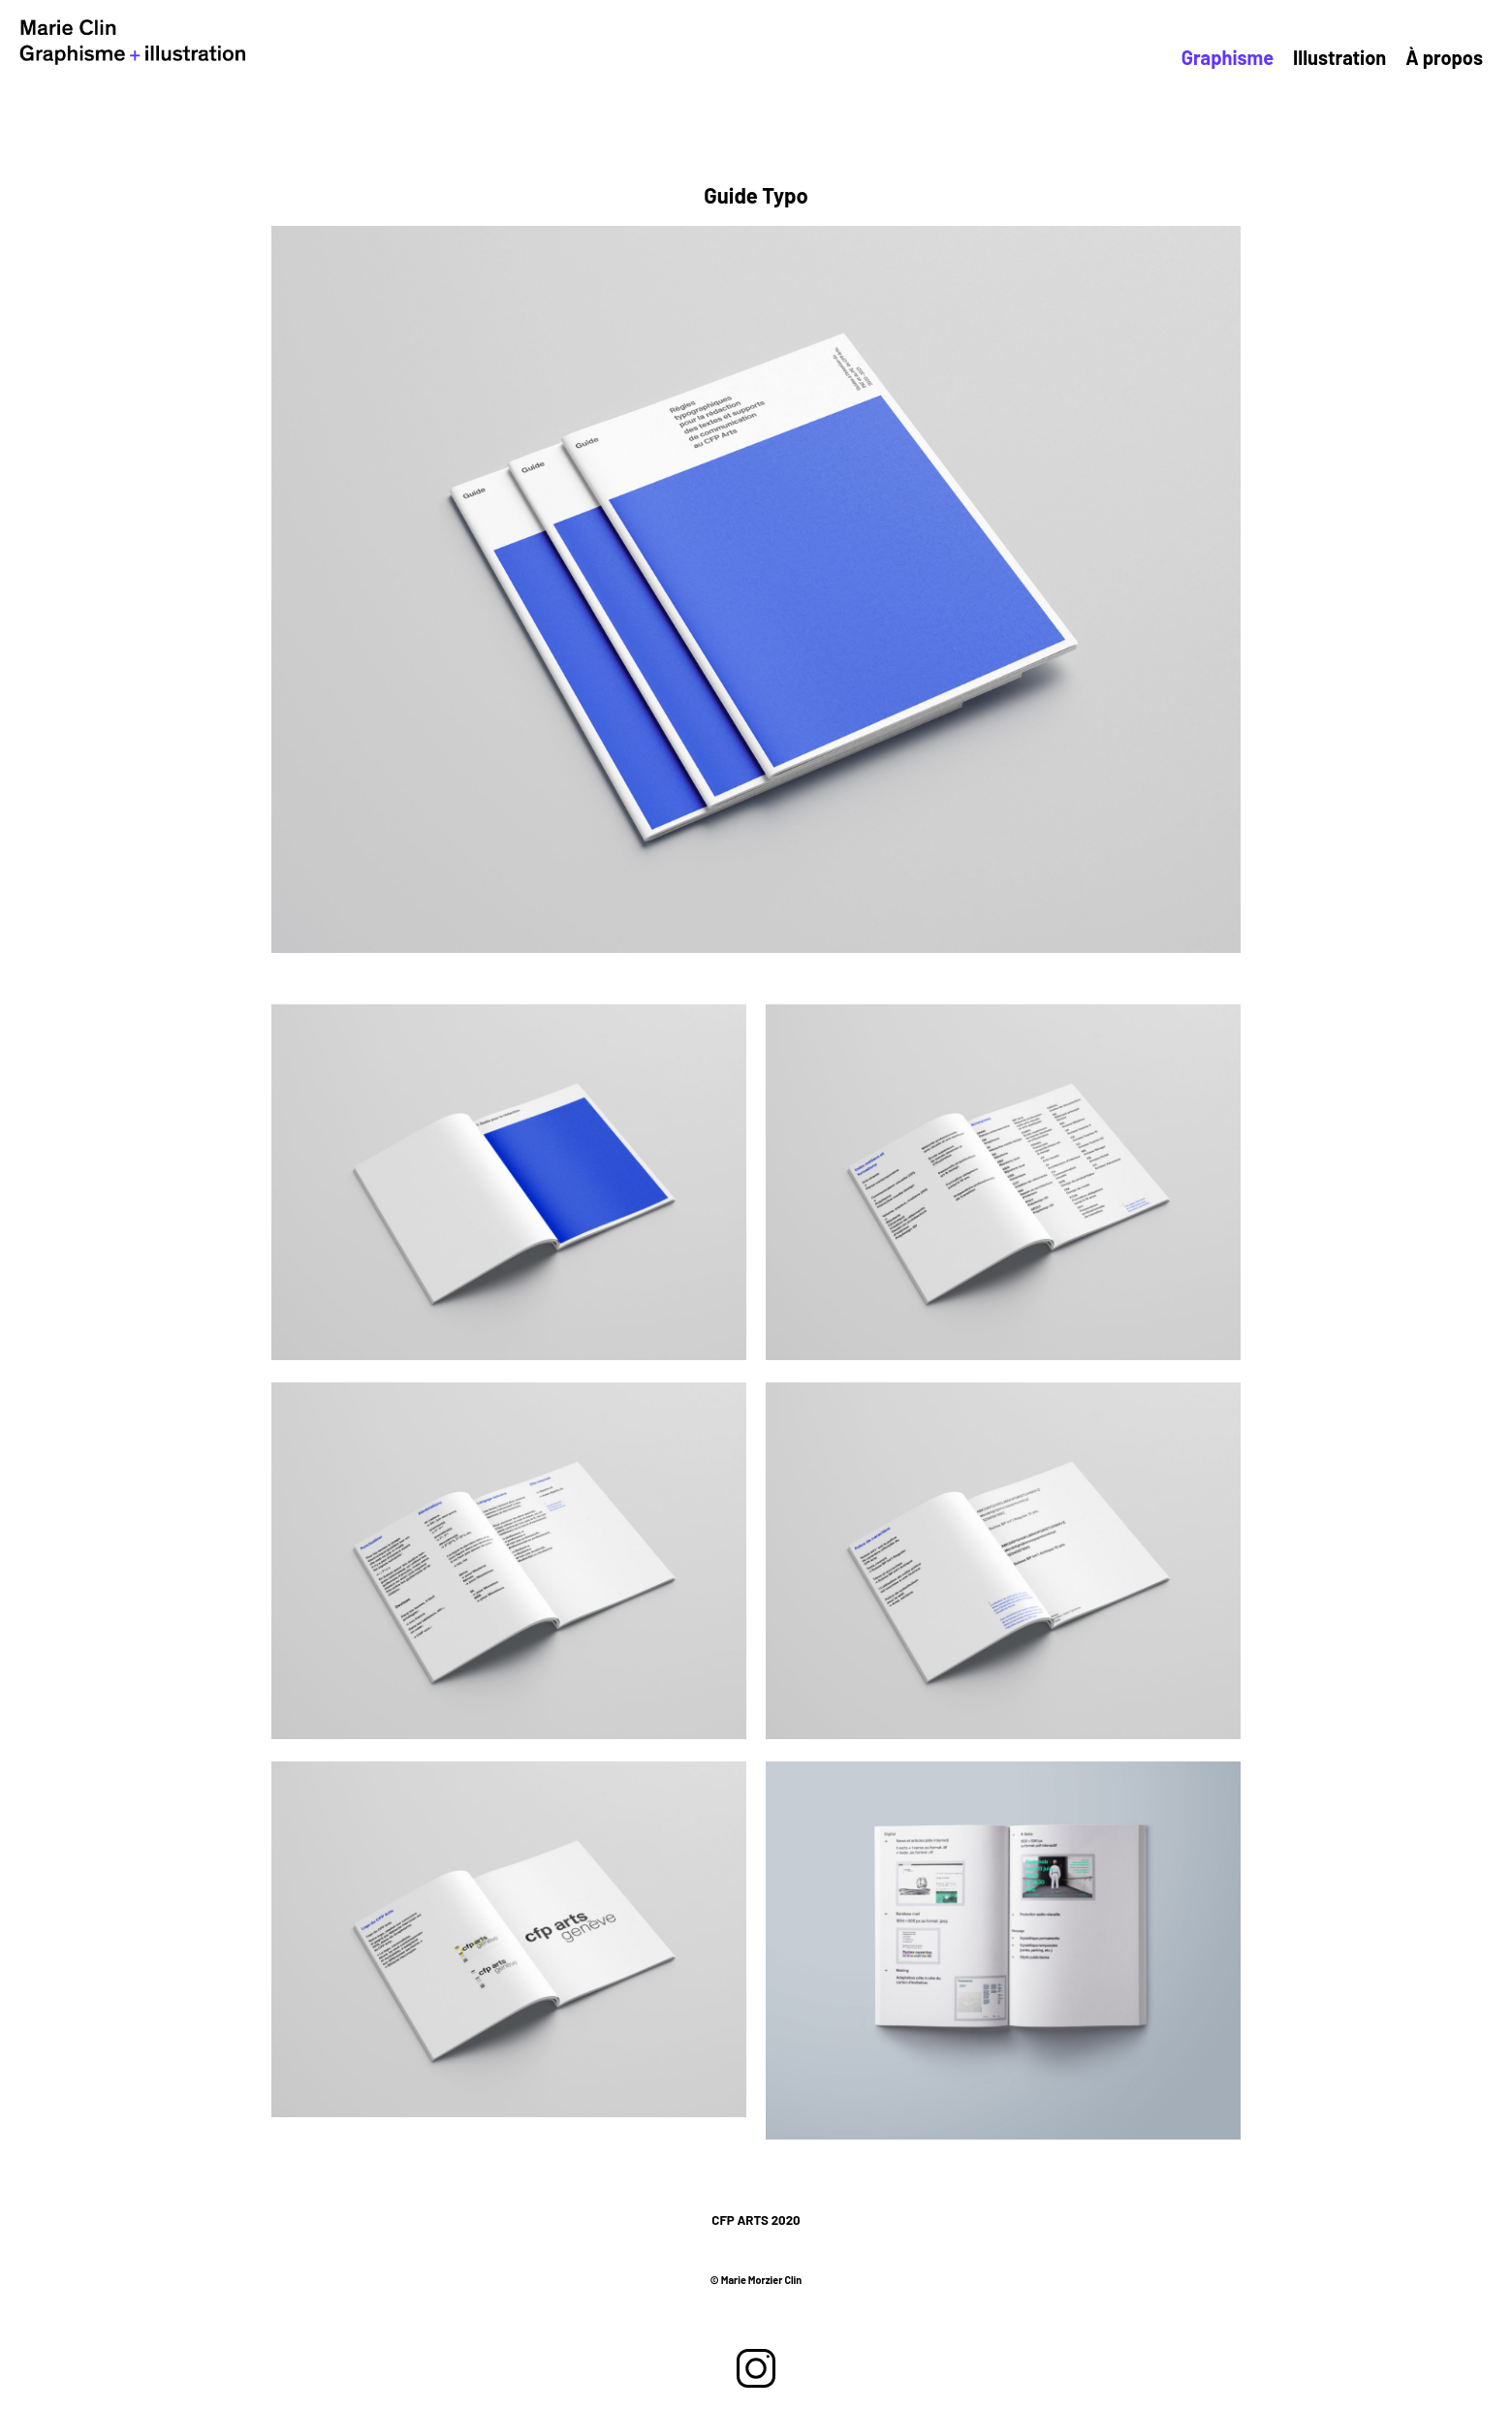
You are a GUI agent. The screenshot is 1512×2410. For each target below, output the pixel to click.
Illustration (1364, 58)
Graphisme (1270, 58)
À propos (1452, 58)
